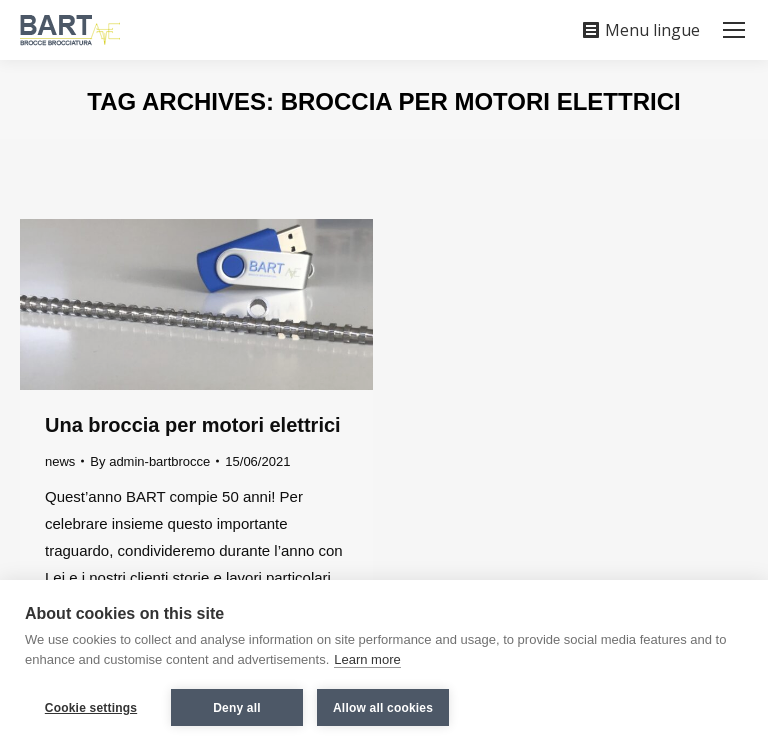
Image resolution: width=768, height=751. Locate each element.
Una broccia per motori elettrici (193, 425)
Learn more (367, 659)
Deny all (237, 708)
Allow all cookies (383, 708)
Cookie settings (91, 708)
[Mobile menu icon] (734, 30)
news (60, 461)
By (150, 461)
